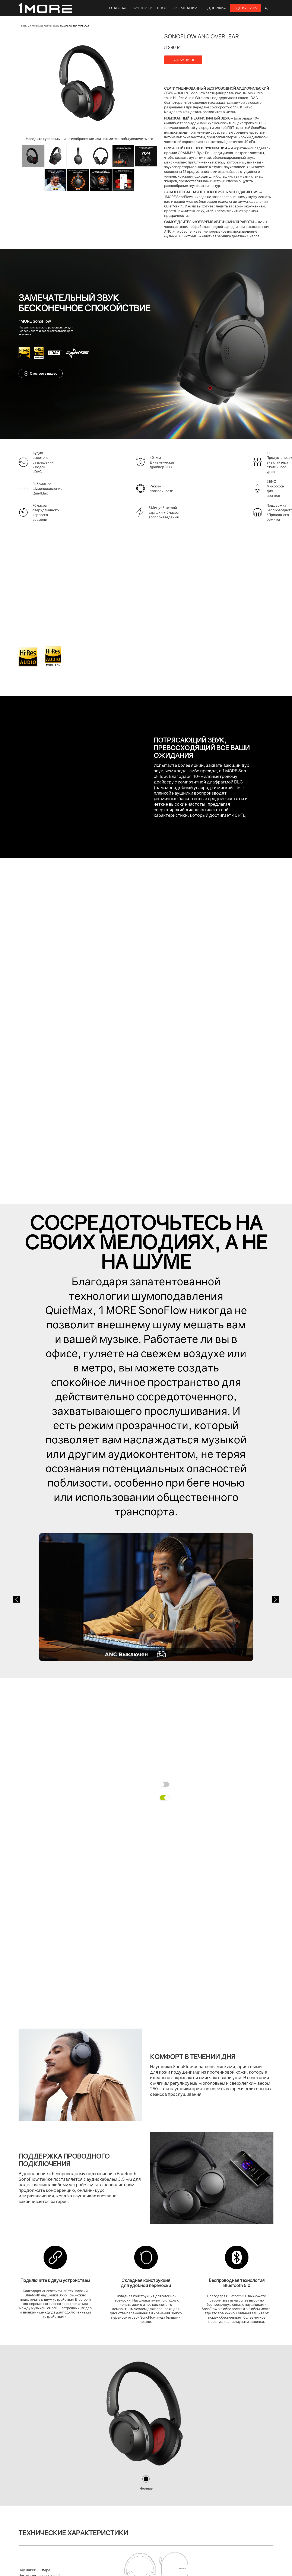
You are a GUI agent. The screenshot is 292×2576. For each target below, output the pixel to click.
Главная (117, 8)
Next (275, 1599)
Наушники (142, 8)
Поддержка (214, 8)
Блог (162, 8)
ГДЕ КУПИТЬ (183, 60)
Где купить (245, 8)
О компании (184, 8)
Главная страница (32, 26)
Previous (16, 1599)
